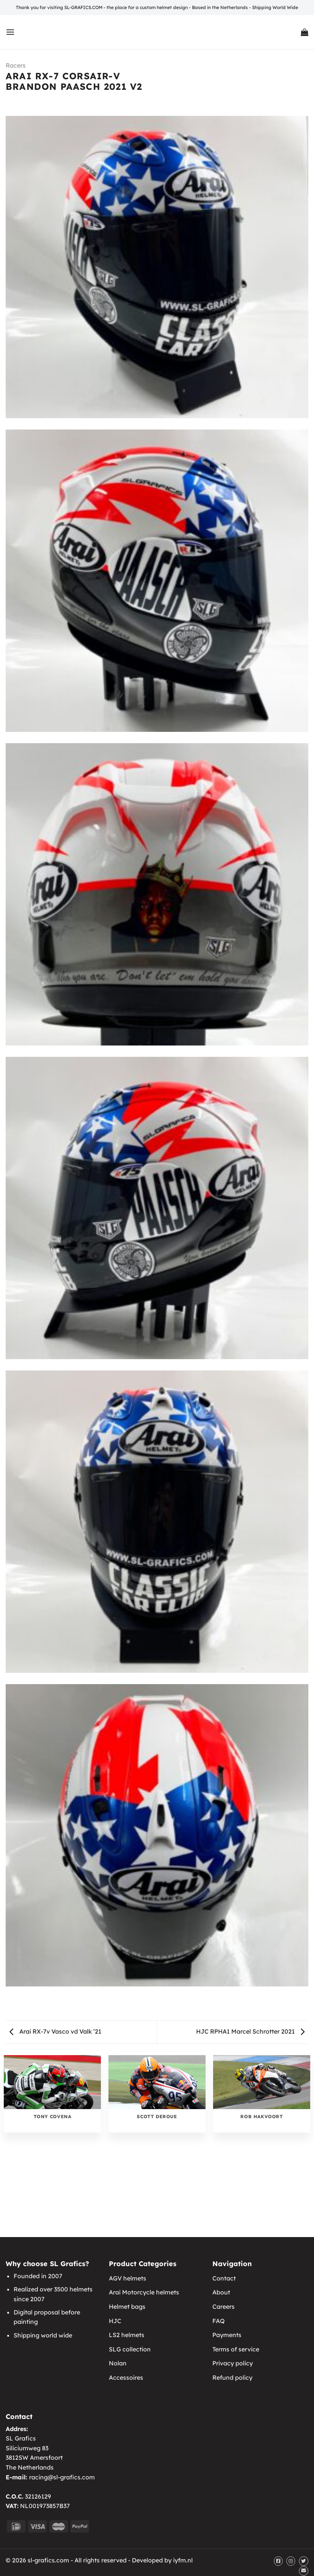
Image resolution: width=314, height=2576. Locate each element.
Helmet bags (127, 2306)
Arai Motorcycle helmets (144, 2292)
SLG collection (130, 2349)
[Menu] (10, 32)
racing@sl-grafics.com (62, 2477)
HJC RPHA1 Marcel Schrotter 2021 (250, 2031)
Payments (226, 2335)
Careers (223, 2306)
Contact (224, 2278)
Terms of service (235, 2349)
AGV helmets (127, 2278)
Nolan (118, 2363)
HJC (115, 2321)
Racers (16, 65)
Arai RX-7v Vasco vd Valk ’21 (55, 2031)
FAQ (218, 2321)
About (221, 2292)
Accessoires (126, 2377)
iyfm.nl (183, 2560)
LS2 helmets (126, 2335)
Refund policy (232, 2377)
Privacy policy (232, 2363)
